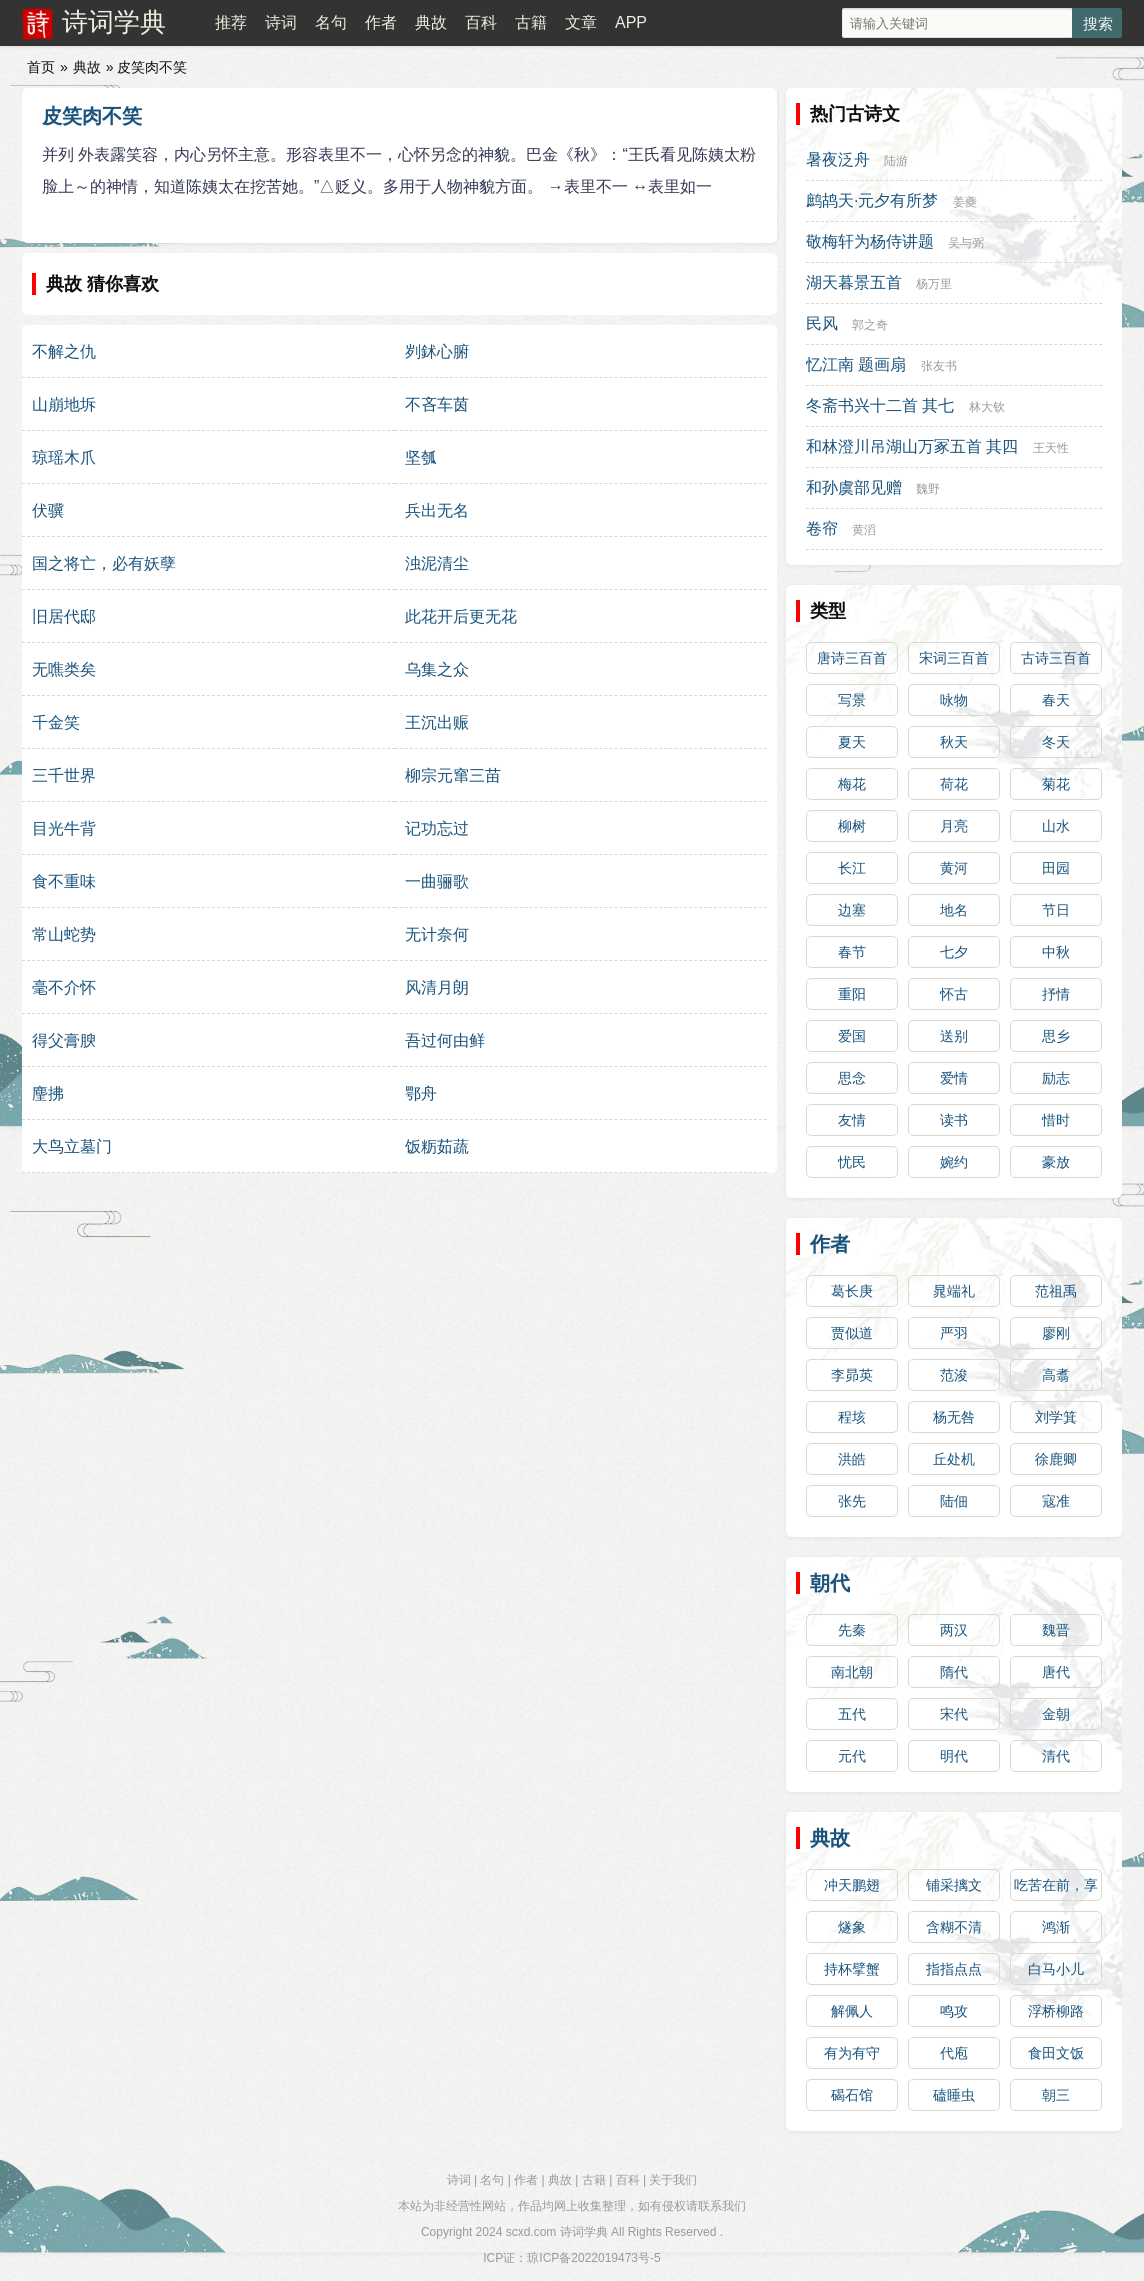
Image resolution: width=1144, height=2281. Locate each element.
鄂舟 (421, 1093)
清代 (1056, 1756)
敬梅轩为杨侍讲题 (870, 241)
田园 (1056, 868)
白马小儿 (1056, 1969)
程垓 (852, 1417)
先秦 (852, 1630)
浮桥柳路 (1056, 2011)
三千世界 (64, 775)
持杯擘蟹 (852, 1969)
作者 (381, 22)
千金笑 (56, 722)
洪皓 (852, 1459)
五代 (852, 1714)
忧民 (852, 1162)
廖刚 (1056, 1333)
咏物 (954, 700)
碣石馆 (852, 2095)
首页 (41, 67)
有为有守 (852, 2053)
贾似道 (852, 1333)
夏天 (852, 742)
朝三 (1056, 2095)
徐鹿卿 (1056, 1459)
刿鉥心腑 (437, 351)
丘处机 (954, 1459)
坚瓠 (421, 457)
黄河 (954, 868)
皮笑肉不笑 (92, 116)
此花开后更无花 (461, 616)
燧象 (852, 1927)
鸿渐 (1056, 1927)
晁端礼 (954, 1291)
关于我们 (673, 2180)
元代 (852, 1756)
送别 (954, 1036)
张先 (852, 1501)
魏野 (928, 489)
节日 (1056, 910)
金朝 (1056, 1714)
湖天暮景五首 (854, 282)
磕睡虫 (954, 2095)
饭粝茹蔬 (437, 1146)
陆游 (896, 161)
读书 (954, 1120)
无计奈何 (437, 934)
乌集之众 (437, 669)
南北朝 (852, 1672)
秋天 (954, 742)
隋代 (954, 1672)
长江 (852, 868)
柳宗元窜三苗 (453, 775)
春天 (1056, 700)
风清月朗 (437, 987)
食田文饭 (1056, 2053)
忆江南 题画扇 (856, 364)
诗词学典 (114, 22)
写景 (852, 700)
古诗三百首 (1056, 658)
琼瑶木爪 (64, 457)
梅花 (852, 784)
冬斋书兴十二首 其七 (880, 405)
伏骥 (48, 510)
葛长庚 (852, 1291)
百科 (481, 22)
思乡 (1056, 1036)
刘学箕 (1056, 1417)
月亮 (954, 826)
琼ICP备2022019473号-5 (593, 2258)
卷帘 (822, 528)
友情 (852, 1120)
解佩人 (852, 2011)
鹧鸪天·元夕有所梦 (872, 200)
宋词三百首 (954, 658)
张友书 (939, 366)
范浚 (954, 1375)
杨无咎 (954, 1417)
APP (631, 22)
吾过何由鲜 (445, 1040)
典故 (431, 22)
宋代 (954, 1714)
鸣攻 (954, 2011)
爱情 (954, 1078)
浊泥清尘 (437, 563)
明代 (954, 1756)
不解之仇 (64, 351)
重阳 (852, 994)
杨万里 (934, 284)
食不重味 (64, 881)
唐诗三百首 (852, 658)
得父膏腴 (64, 1040)
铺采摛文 (954, 1885)
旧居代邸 (64, 616)
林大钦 (987, 407)
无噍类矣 (64, 669)
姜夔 (965, 202)
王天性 (1051, 448)
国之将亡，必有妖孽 (104, 563)
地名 (954, 910)
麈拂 (48, 1093)
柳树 (852, 826)
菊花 (1056, 784)
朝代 (830, 1583)
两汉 (954, 1630)
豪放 (1056, 1162)
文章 (581, 22)
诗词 (281, 22)
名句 (331, 22)
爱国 (852, 1036)
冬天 (1056, 742)
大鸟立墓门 (72, 1146)
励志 (1056, 1078)
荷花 (954, 784)
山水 (1056, 826)
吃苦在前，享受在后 (1056, 1889)
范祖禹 (1056, 1291)
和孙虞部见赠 (854, 487)
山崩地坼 (64, 404)
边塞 (852, 910)
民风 (822, 323)
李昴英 (852, 1375)
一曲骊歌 (437, 881)
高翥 (1056, 1375)
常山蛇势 (64, 934)
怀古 (954, 994)
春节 (852, 952)
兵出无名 (437, 510)
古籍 (531, 22)
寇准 (1056, 1501)
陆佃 (954, 1501)
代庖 (954, 2053)
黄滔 (864, 530)
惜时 (1056, 1120)
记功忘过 (437, 828)
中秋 (1056, 952)
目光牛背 (64, 828)
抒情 (1056, 994)
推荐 (231, 22)
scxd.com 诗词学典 (557, 2232)
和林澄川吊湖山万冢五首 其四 (912, 446)
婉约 (954, 1162)
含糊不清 (954, 1927)
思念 (852, 1078)
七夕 (954, 952)
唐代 (1056, 1672)
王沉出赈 (437, 722)
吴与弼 (966, 243)
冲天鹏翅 (852, 1885)
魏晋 (1056, 1630)
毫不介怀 (64, 987)
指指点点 (954, 1969)
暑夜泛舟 (838, 159)
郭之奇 (870, 325)
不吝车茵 (437, 404)
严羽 (954, 1333)
